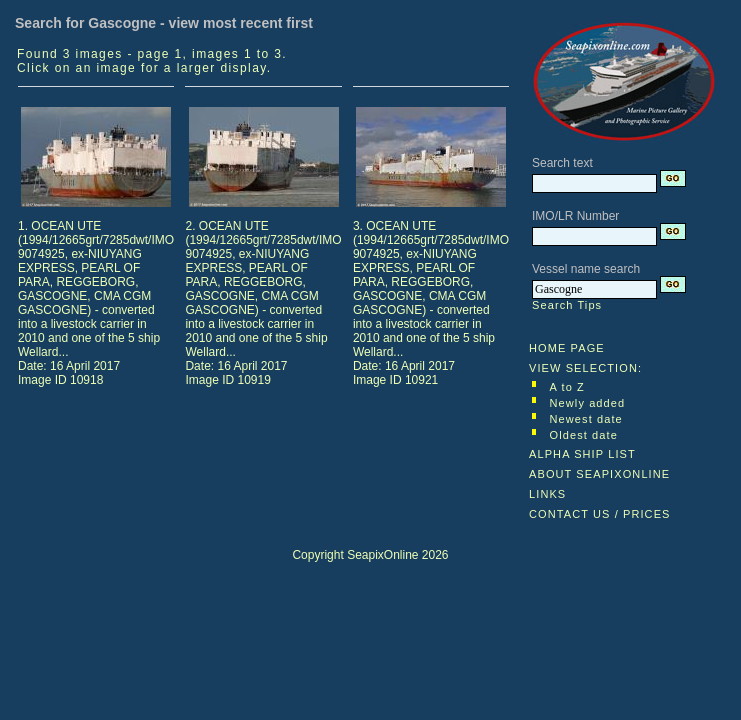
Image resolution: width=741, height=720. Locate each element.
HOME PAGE (567, 348)
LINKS (547, 494)
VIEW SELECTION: (585, 368)
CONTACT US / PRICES (600, 514)
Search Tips (567, 305)
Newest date (586, 419)
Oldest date (584, 435)
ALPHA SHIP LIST (582, 454)
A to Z (567, 387)
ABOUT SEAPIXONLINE (599, 474)
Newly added (588, 403)
